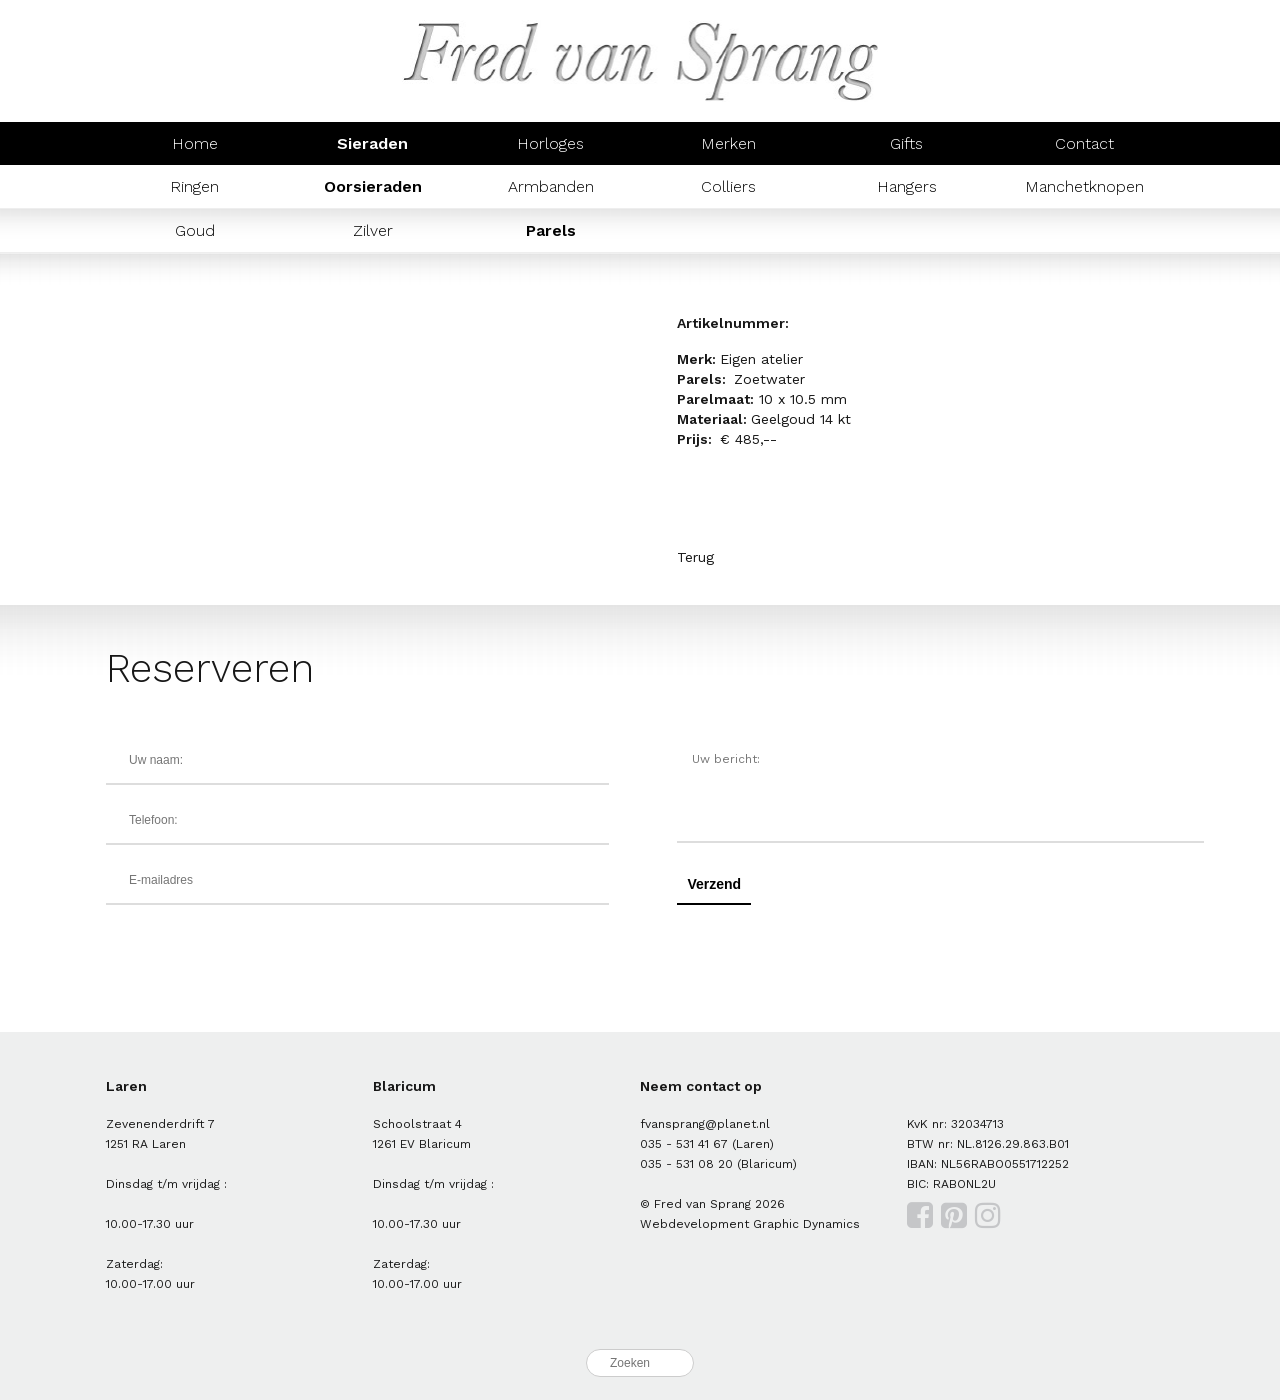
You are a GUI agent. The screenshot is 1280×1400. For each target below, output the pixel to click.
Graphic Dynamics (806, 1224)
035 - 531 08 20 (686, 1164)
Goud (195, 230)
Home (195, 143)
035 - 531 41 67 (684, 1144)
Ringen (194, 186)
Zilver (373, 230)
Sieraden (372, 143)
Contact (1084, 143)
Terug (695, 557)
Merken (728, 143)
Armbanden (551, 186)
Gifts (906, 143)
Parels (551, 230)
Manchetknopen (1084, 186)
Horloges (550, 143)
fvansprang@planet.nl (705, 1124)
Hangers (907, 186)
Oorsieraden (373, 186)
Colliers (728, 186)
